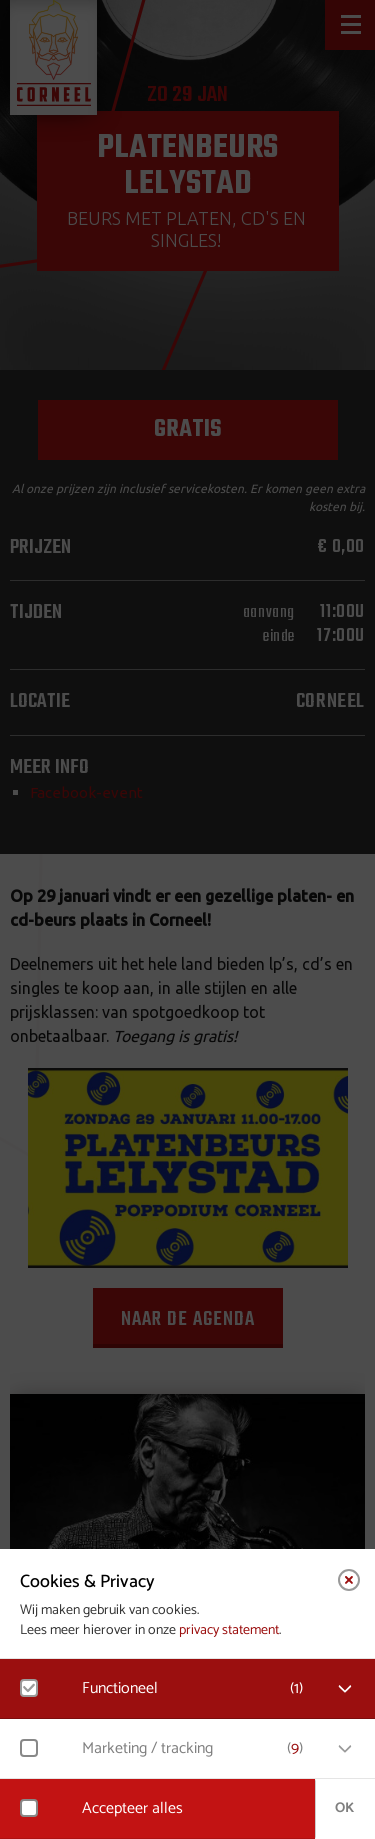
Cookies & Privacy (87, 1582)
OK (344, 1808)
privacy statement (229, 1630)
